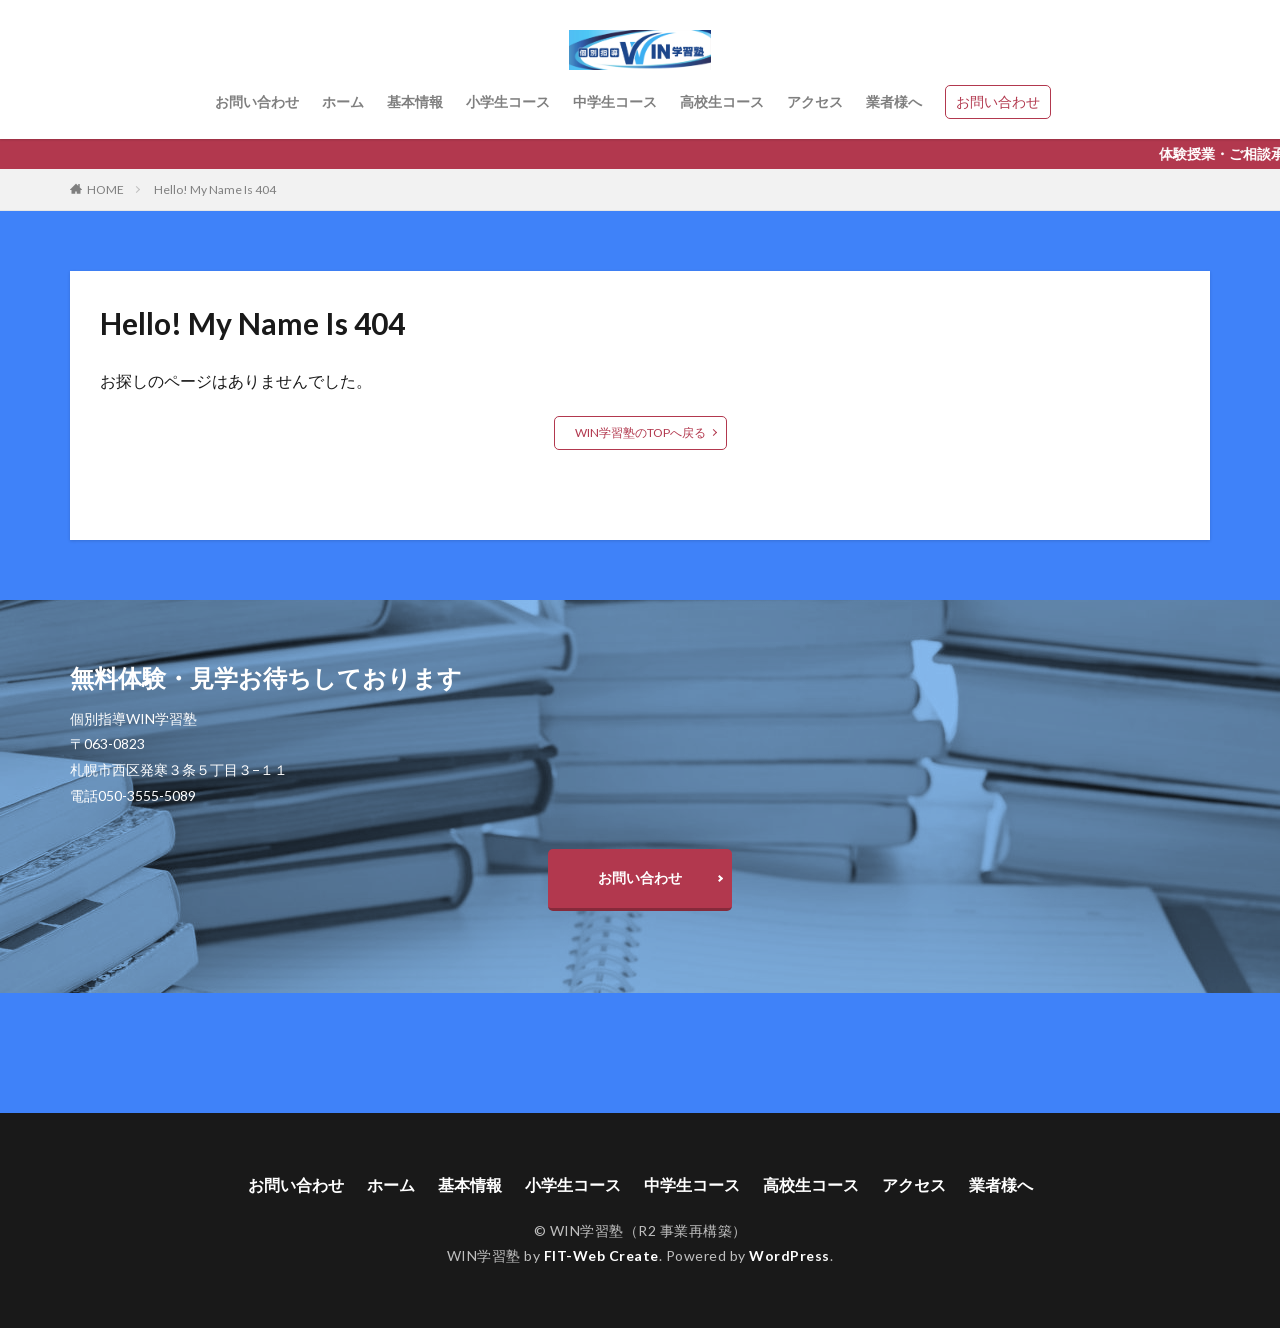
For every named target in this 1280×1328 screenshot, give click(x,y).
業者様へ (894, 101)
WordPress (789, 1255)
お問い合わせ (257, 101)
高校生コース (722, 101)
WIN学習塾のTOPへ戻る (640, 432)
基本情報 (415, 101)
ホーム (343, 101)
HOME (105, 189)
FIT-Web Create (601, 1255)
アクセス (815, 101)
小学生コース (508, 101)
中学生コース (615, 101)
